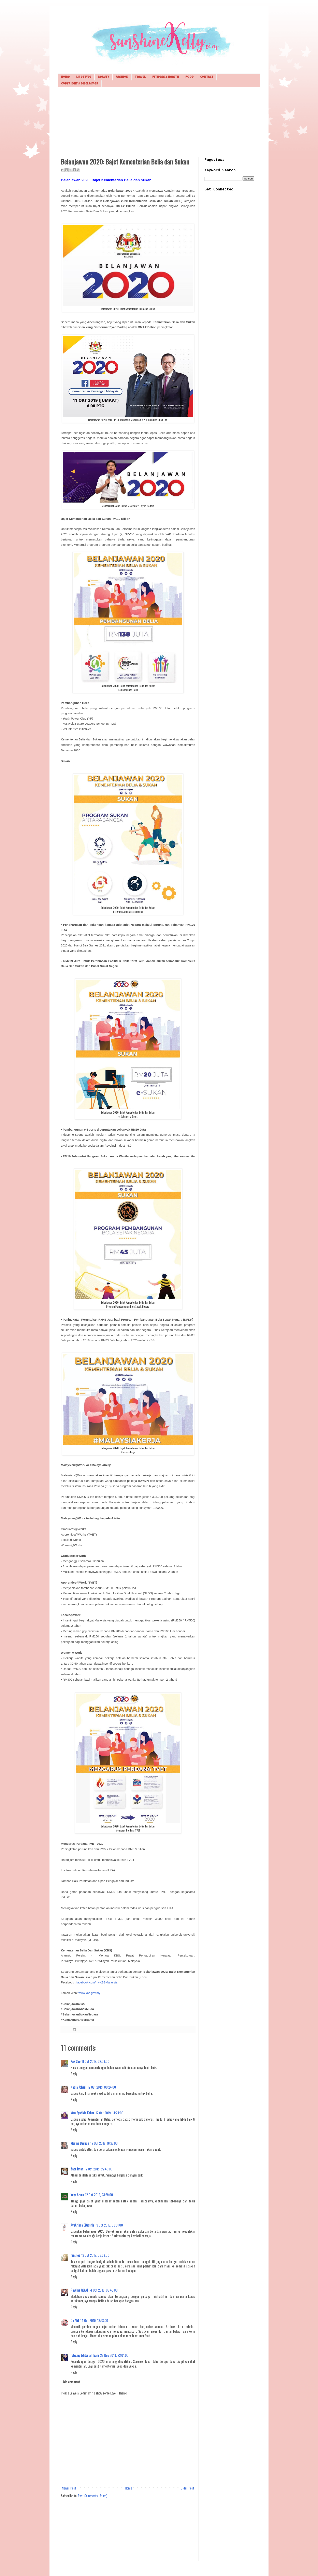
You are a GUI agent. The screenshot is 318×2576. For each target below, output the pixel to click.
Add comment (71, 2381)
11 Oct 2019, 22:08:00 (95, 2061)
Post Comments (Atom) (92, 2495)
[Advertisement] (159, 121)
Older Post (187, 2488)
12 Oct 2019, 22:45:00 (98, 2169)
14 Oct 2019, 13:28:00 (94, 2320)
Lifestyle (83, 77)
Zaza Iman (77, 2169)
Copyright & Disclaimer (79, 83)
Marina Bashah (80, 2143)
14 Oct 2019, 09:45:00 (103, 2290)
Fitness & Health (165, 77)
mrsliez (75, 2255)
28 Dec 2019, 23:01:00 (114, 2355)
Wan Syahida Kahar (82, 2112)
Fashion (122, 77)
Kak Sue (75, 2061)
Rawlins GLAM (79, 2290)
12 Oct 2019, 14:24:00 (110, 2112)
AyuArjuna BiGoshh (82, 2225)
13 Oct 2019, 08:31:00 (109, 2225)
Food (189, 77)
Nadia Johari (78, 2087)
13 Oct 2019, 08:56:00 (95, 2255)
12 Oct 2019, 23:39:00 (99, 2194)
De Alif (75, 2320)
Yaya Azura (77, 2194)
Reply (74, 2073)
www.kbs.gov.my (89, 1993)
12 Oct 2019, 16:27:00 (104, 2143)
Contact (206, 77)
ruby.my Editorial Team (85, 2355)
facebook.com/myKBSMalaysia (96, 1982)
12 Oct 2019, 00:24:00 (101, 2087)
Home (65, 77)
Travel (140, 77)
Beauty (103, 77)
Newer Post (69, 2488)
